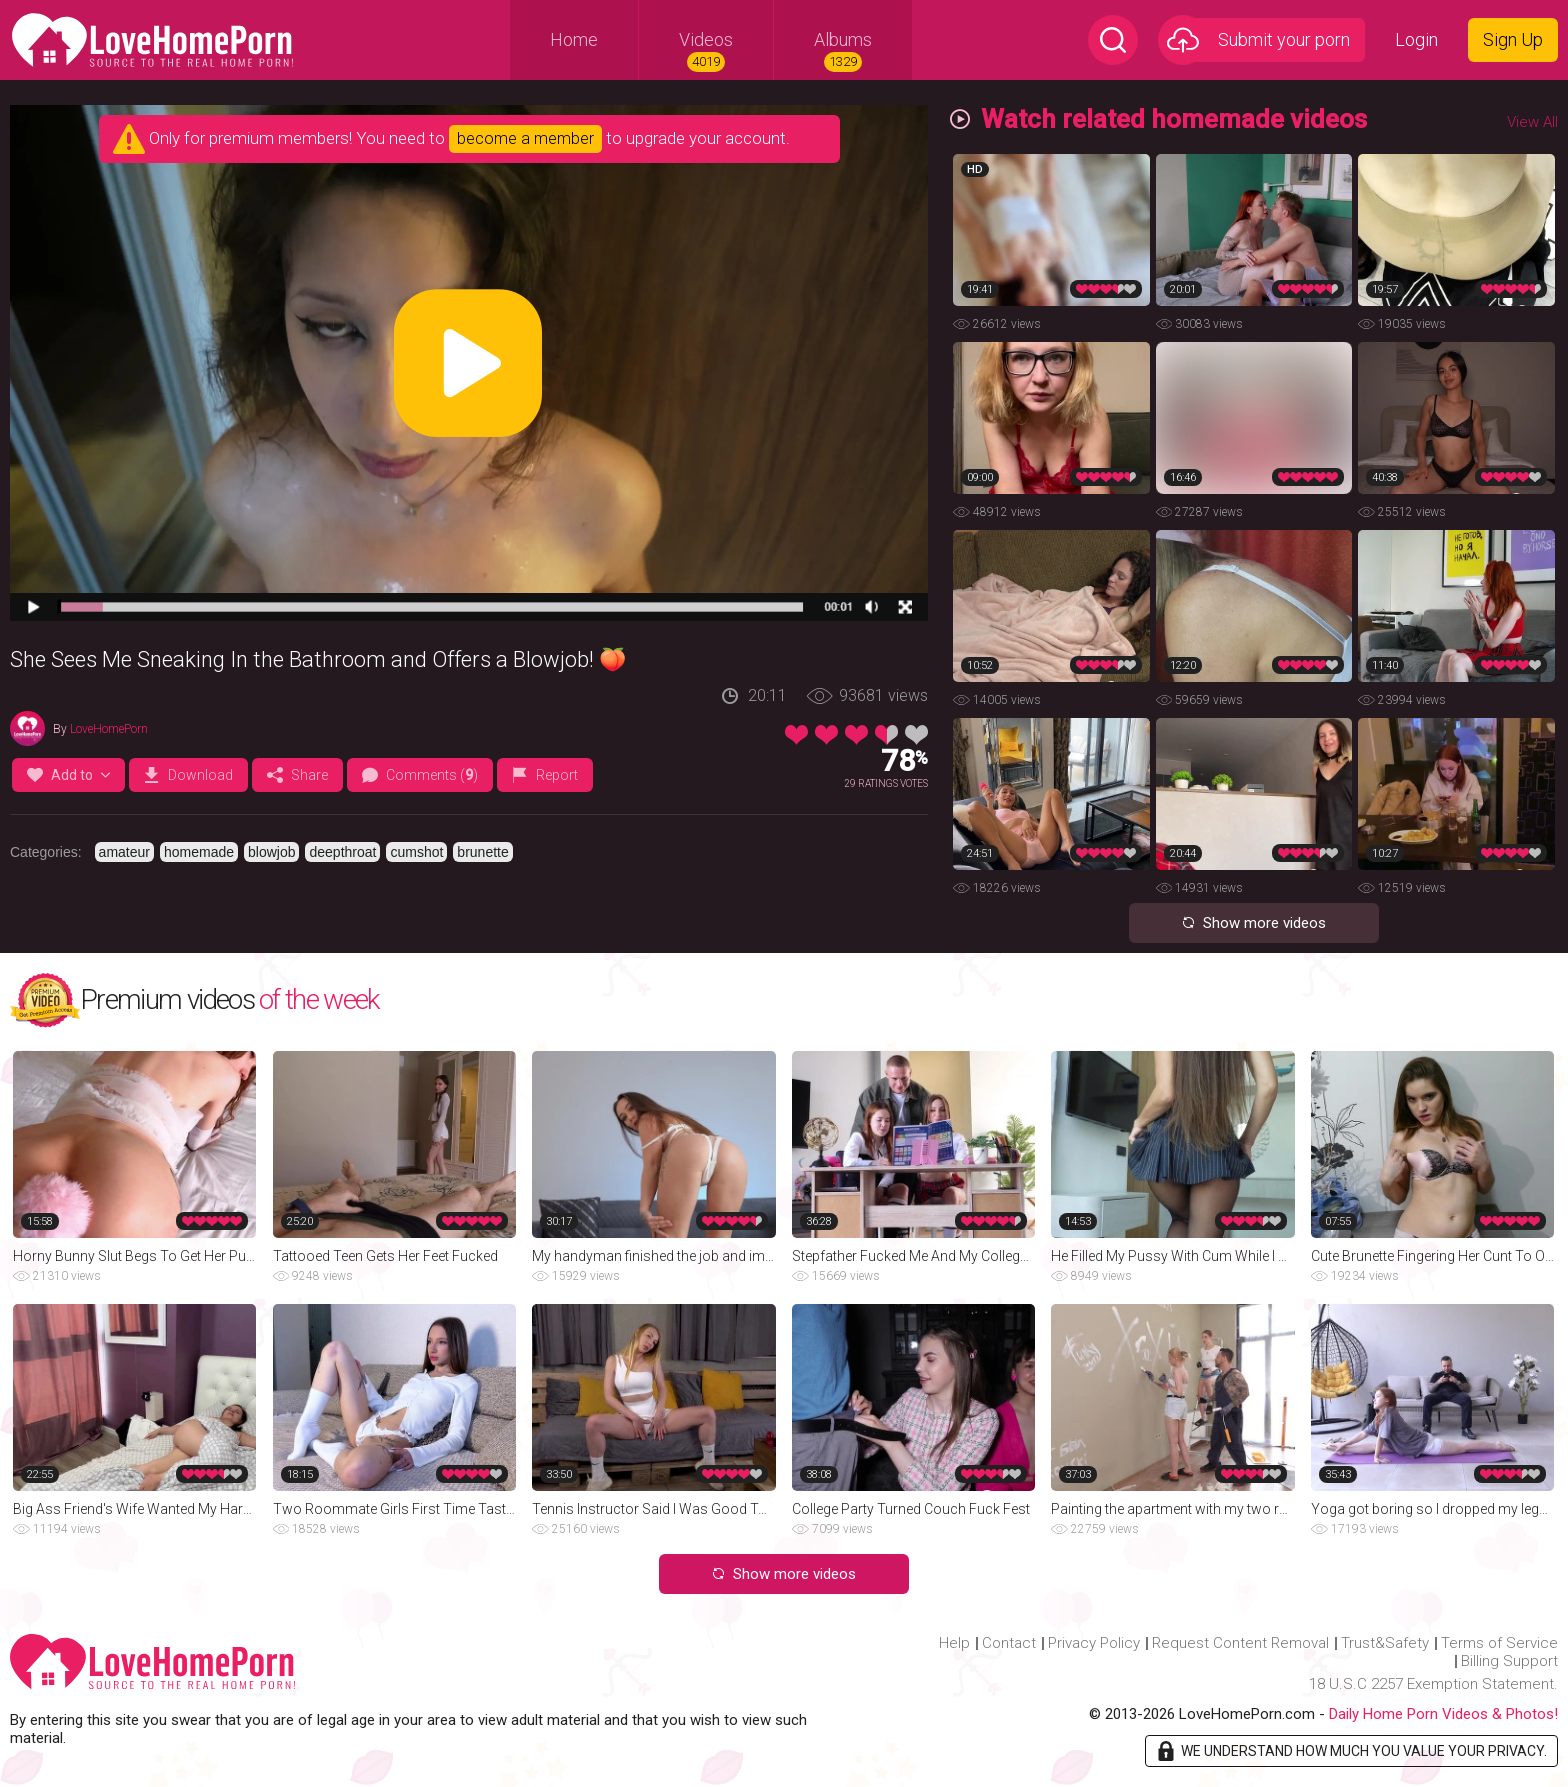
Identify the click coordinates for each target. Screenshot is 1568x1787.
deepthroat (342, 852)
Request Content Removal (1240, 1643)
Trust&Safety (1385, 1643)
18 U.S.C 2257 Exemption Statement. (1433, 1684)
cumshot (416, 852)
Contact (1009, 1643)
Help (954, 1643)
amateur (124, 852)
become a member (525, 138)
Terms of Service (1499, 1643)
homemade (199, 852)
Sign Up (1513, 39)
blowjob (271, 852)
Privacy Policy (1094, 1643)
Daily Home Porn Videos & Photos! (1443, 1714)
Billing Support (1509, 1661)
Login (1416, 39)
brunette (482, 852)
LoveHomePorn (109, 729)
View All (1532, 122)
